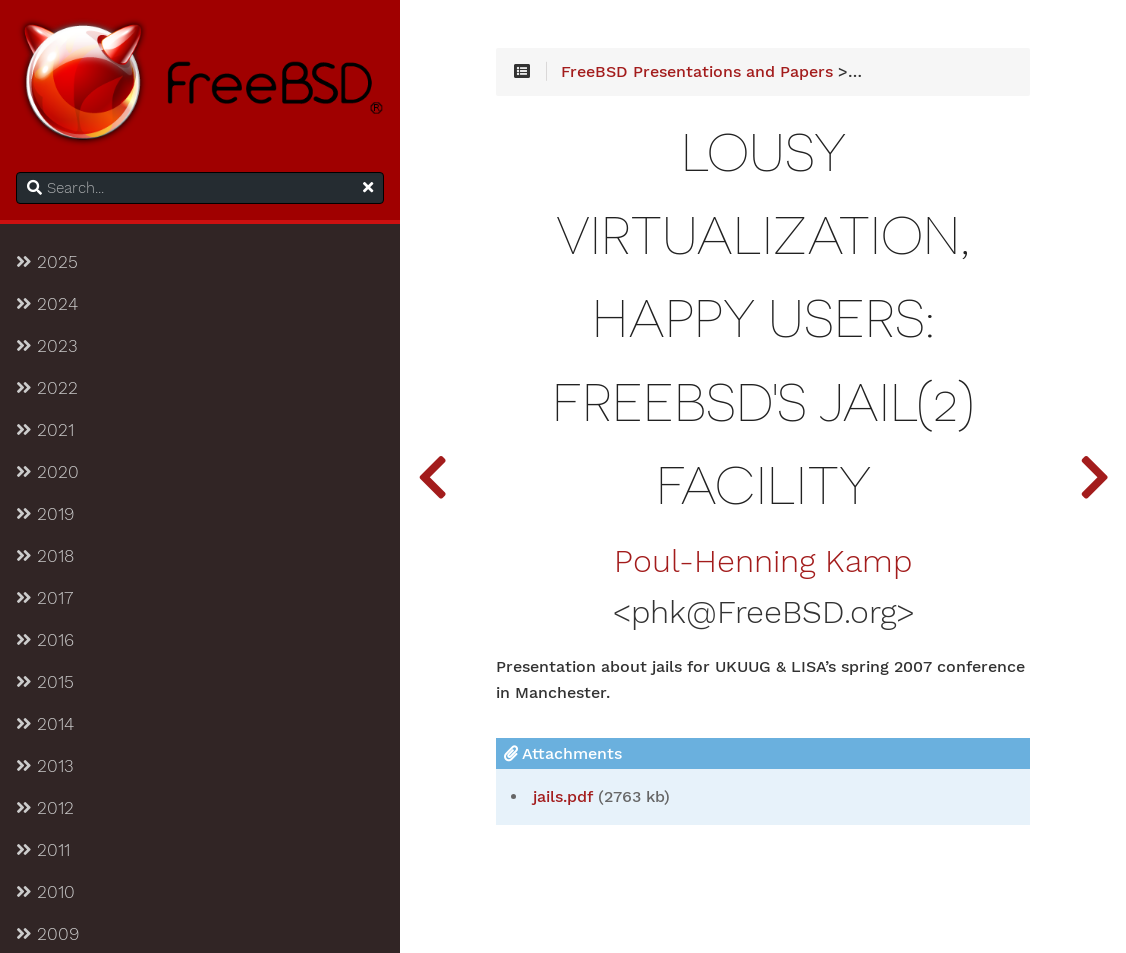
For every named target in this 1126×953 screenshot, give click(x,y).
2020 (47, 472)
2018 (45, 556)
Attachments (563, 753)
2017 (44, 598)
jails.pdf (563, 797)
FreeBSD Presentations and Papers (697, 72)
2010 (45, 892)
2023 (47, 346)
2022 (47, 388)
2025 (47, 262)
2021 (45, 430)
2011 (43, 850)
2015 (45, 682)
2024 (47, 304)
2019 (45, 514)
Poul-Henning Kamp (763, 562)
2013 (45, 766)
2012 (45, 808)
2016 (45, 640)
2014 (45, 724)
